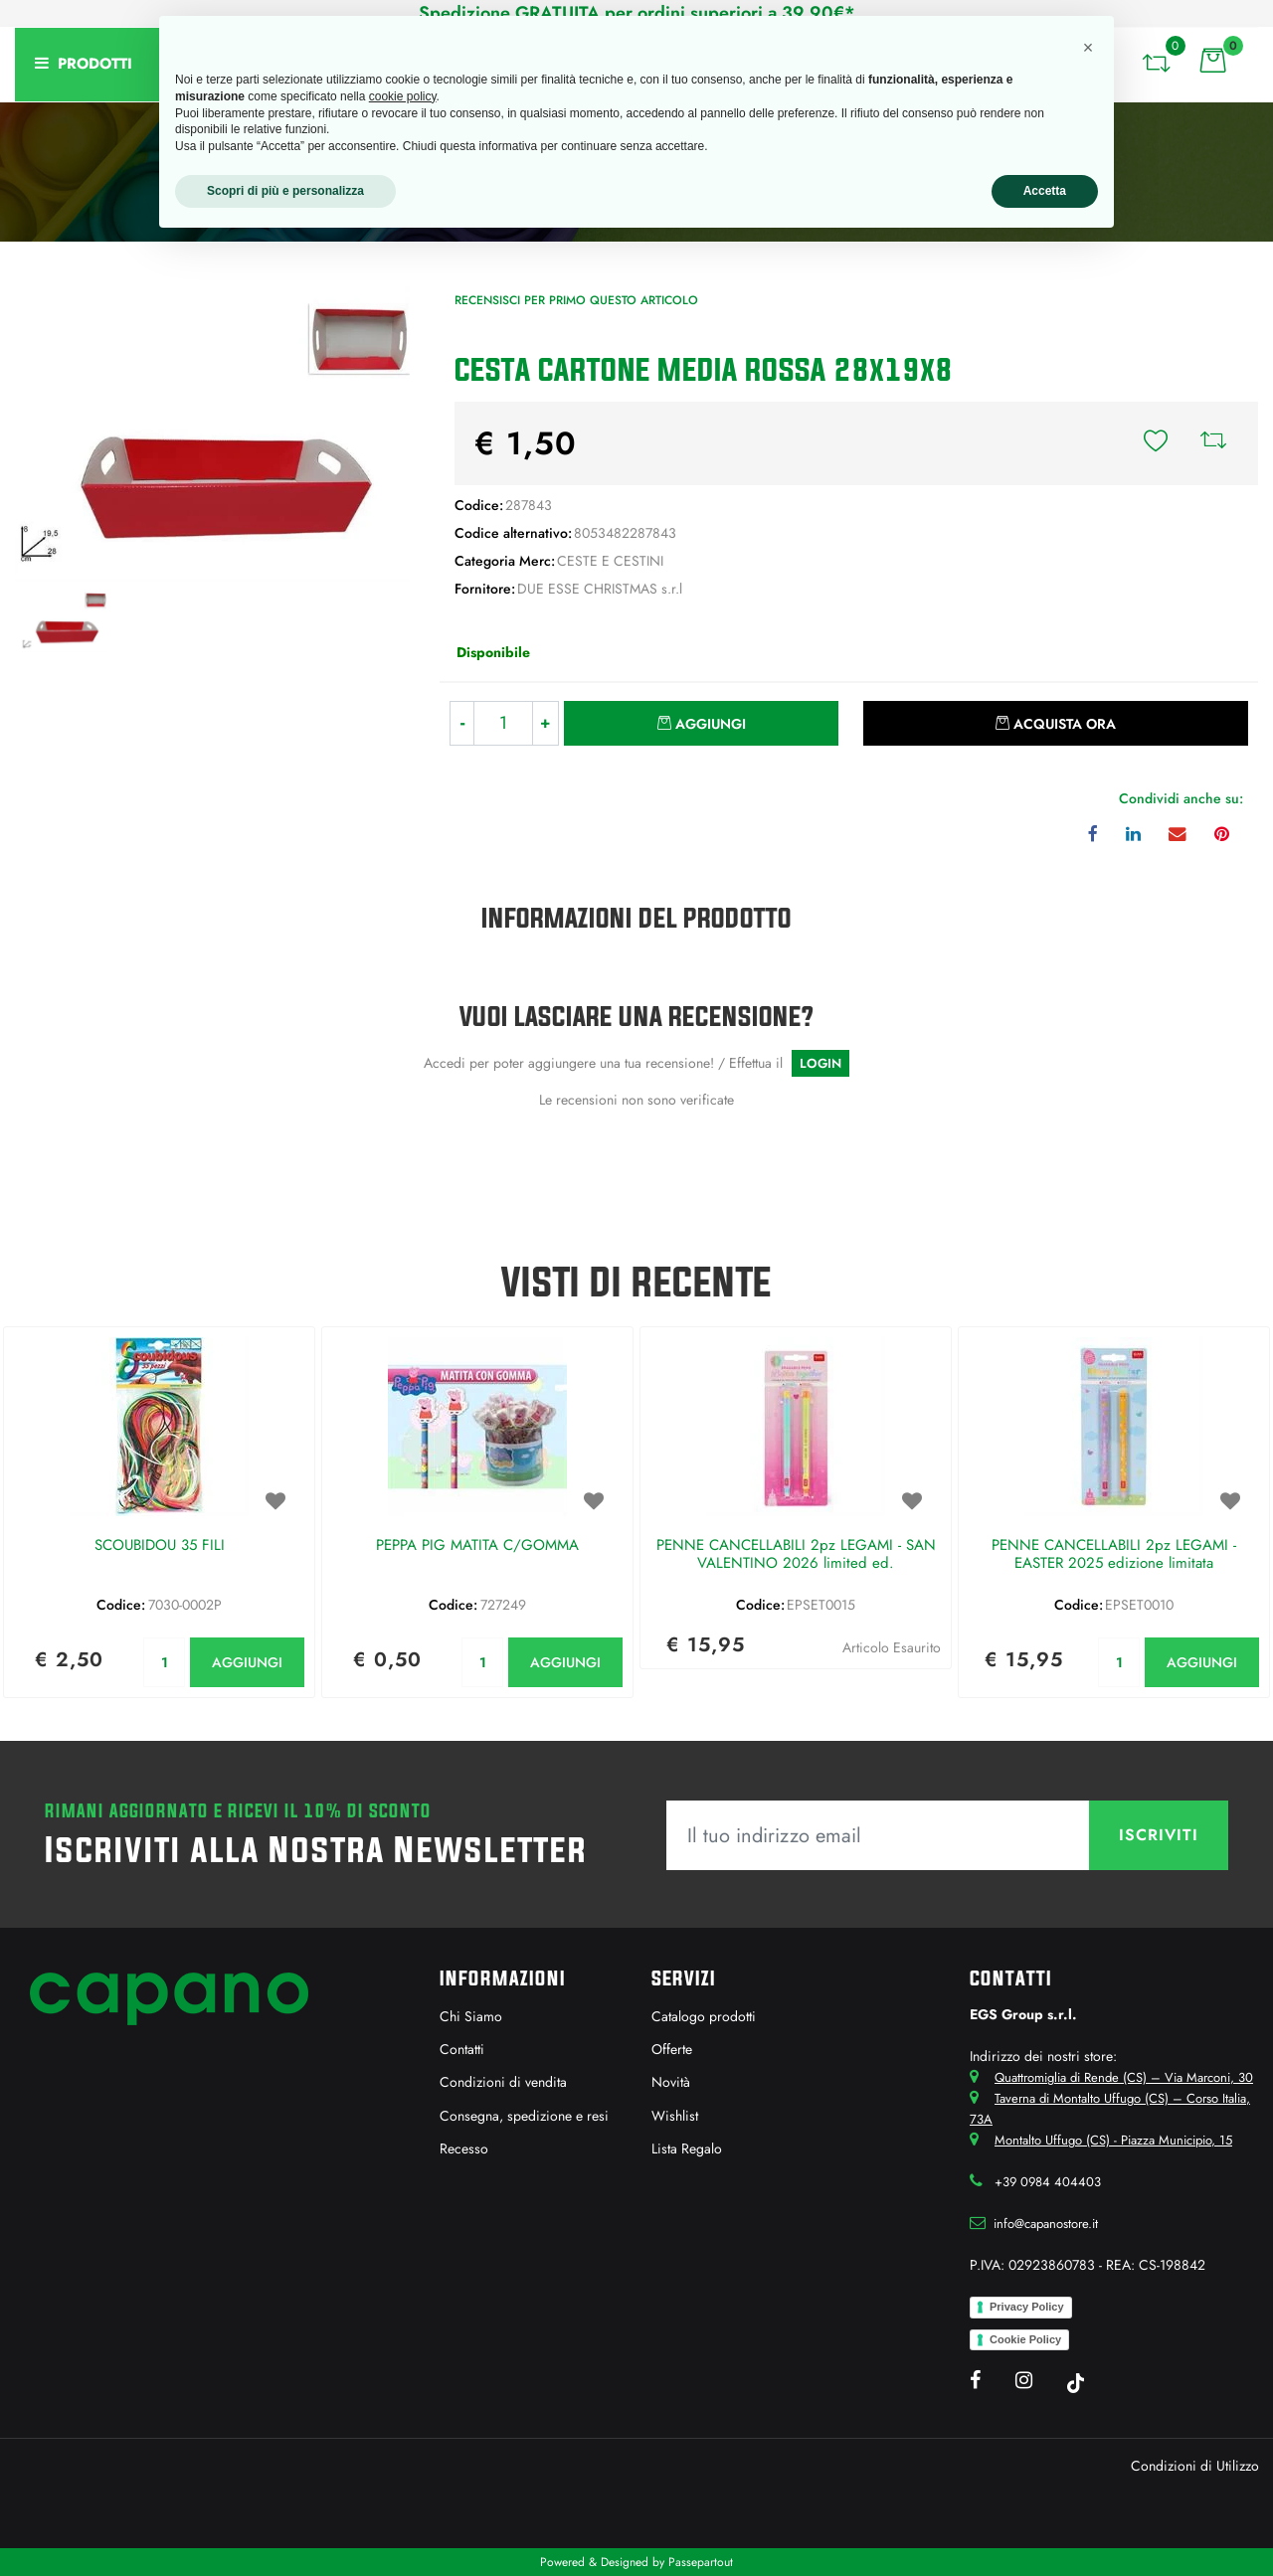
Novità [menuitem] (670, 2082)
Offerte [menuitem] (671, 2049)
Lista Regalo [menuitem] (686, 2148)
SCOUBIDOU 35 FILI (159, 1546)
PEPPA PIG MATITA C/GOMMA (477, 1546)
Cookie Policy (1025, 2339)
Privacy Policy (1027, 2307)
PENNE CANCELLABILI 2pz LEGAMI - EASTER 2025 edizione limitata (1114, 1555)
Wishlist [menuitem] (674, 2116)
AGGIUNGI (247, 1662)
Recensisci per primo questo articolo (576, 300)
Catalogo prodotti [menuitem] (703, 2016)
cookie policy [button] (403, 96)
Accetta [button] (1044, 191)
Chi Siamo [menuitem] (471, 2016)
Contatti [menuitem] (462, 2049)
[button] (212, 432)
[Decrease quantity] (462, 723)
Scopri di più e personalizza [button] (285, 191)
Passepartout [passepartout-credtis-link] (700, 2562)
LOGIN (820, 1063)
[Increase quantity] (546, 723)
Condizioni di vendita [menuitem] (503, 2082)
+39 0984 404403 (1048, 2181)
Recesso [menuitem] (464, 2148)
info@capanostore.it (1046, 2223)
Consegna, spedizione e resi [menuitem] (524, 2116)
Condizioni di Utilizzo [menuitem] (1195, 2466)
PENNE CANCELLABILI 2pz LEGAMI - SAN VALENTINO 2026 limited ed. (796, 1555)
